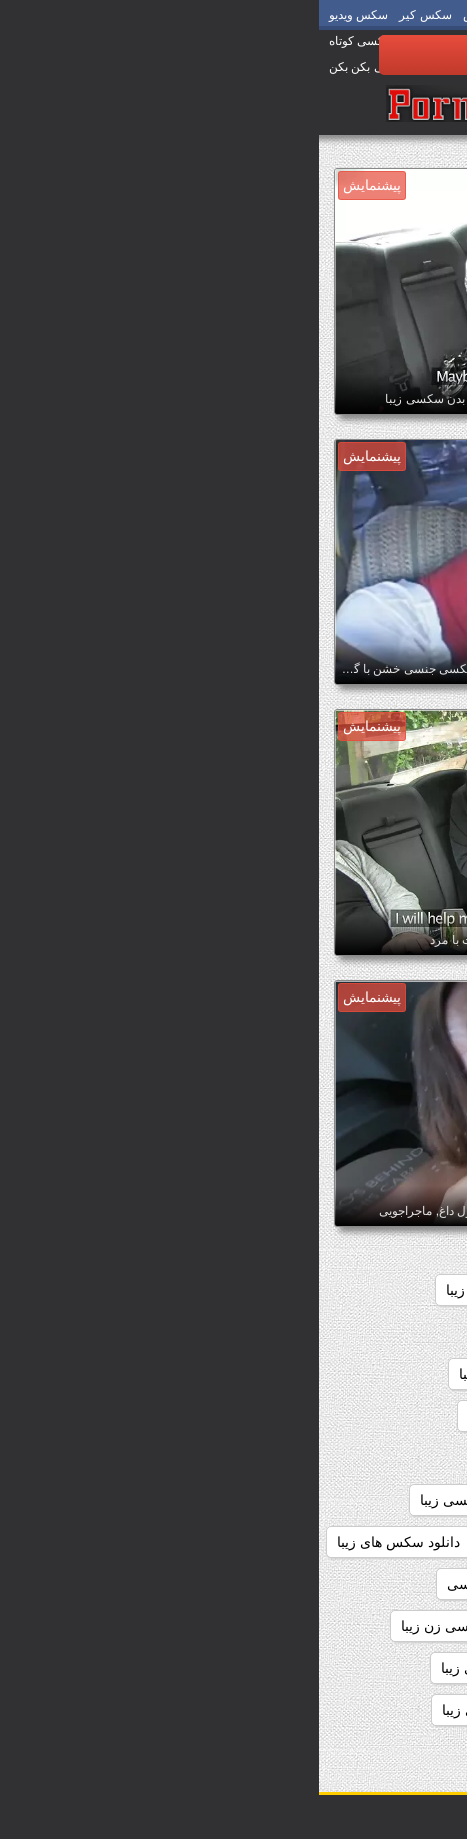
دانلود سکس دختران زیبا (372, 1542)
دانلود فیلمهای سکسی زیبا (367, 1710)
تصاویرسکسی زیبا (390, 1332)
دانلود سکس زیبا (221, 1542)
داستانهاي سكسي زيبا (212, 1416)
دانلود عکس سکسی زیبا (372, 1584)
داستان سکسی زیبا (195, 1374)
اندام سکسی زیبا (300, 1290)
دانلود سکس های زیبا (79, 1542)
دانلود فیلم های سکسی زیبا (201, 1668)
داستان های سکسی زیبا (374, 1416)
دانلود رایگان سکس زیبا (374, 1500)
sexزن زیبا (412, 1290)
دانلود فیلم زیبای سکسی (199, 1584)
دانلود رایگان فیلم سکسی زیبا (187, 1500)
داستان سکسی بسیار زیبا (232, 1332)
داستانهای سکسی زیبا (222, 1458)
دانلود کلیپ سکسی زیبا (191, 1710)
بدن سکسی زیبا (173, 1290)
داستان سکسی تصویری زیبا (362, 1374)
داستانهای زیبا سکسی (380, 1458)
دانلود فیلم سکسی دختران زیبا (354, 1626)
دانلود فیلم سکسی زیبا (377, 1668)
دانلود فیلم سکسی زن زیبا (158, 1626)
